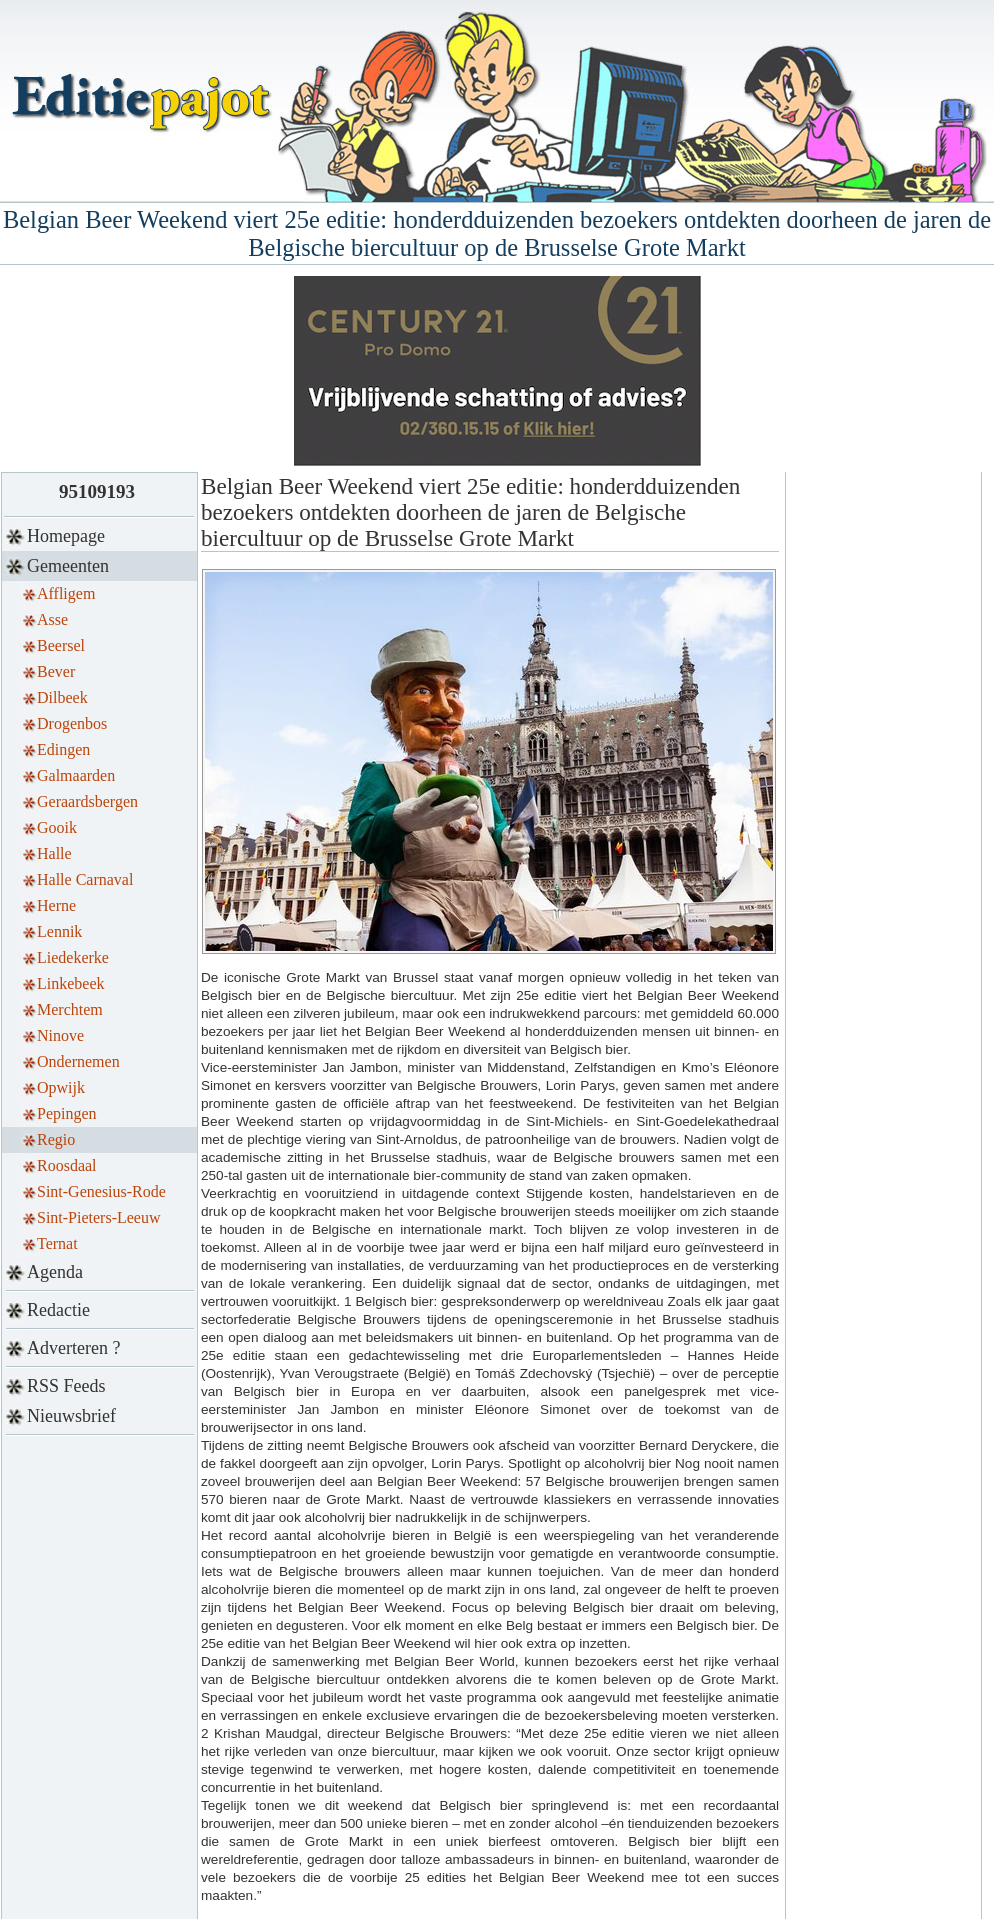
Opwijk (61, 1087)
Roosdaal (67, 1165)
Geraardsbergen (87, 801)
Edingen (63, 749)
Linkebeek (71, 983)
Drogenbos (72, 723)
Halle (54, 853)
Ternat (57, 1243)
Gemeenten (68, 566)
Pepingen (67, 1113)
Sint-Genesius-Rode (101, 1191)
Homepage (66, 536)
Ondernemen (78, 1061)
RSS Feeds (66, 1386)
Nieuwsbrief (71, 1416)
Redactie (58, 1310)
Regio (56, 1139)
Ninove (60, 1035)
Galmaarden (76, 775)
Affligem (66, 593)
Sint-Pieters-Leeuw (99, 1217)
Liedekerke (73, 957)
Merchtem (70, 1009)
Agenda (55, 1272)
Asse (52, 619)
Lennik (59, 931)
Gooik (57, 827)
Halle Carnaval (85, 879)
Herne (56, 905)
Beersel (61, 645)
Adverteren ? (73, 1348)
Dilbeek (62, 697)
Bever (56, 671)
